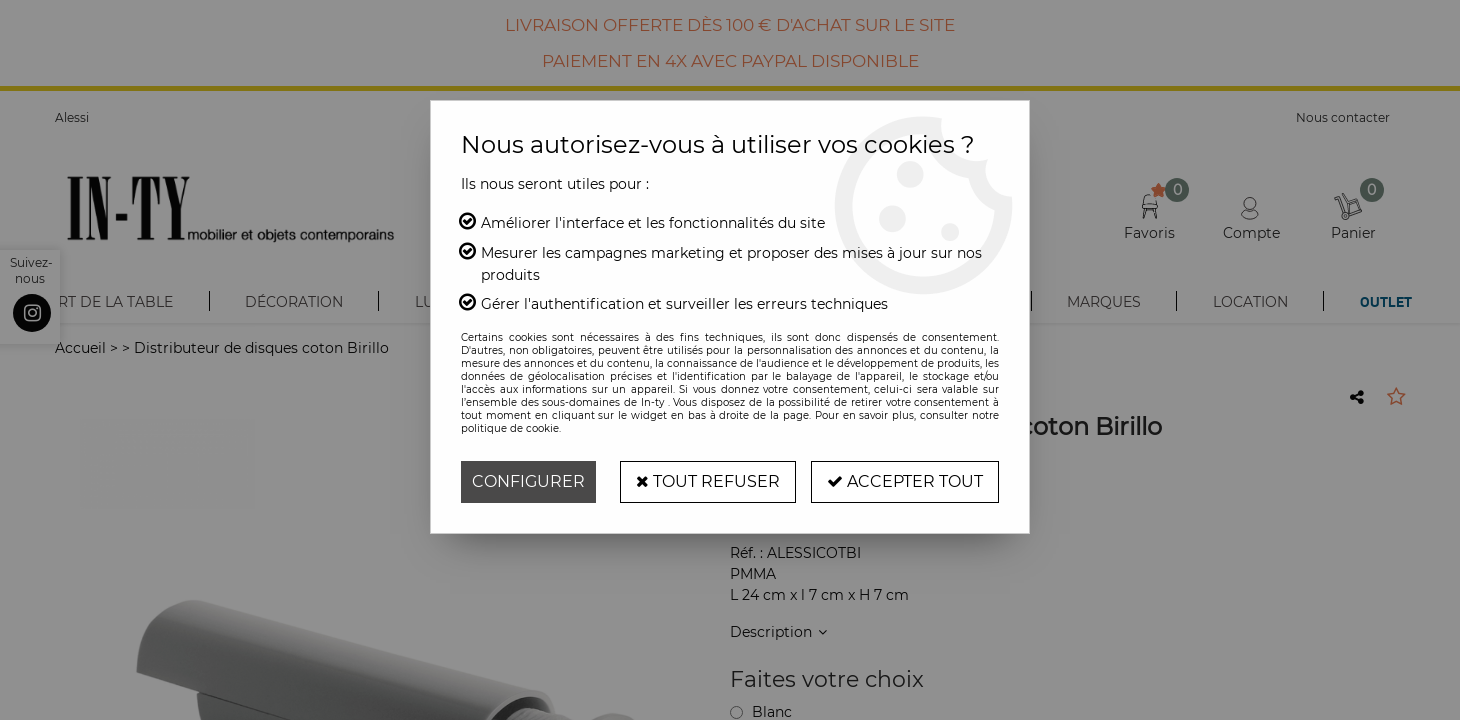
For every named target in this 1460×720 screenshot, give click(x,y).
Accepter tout (905, 481)
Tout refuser (708, 481)
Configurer (528, 481)
